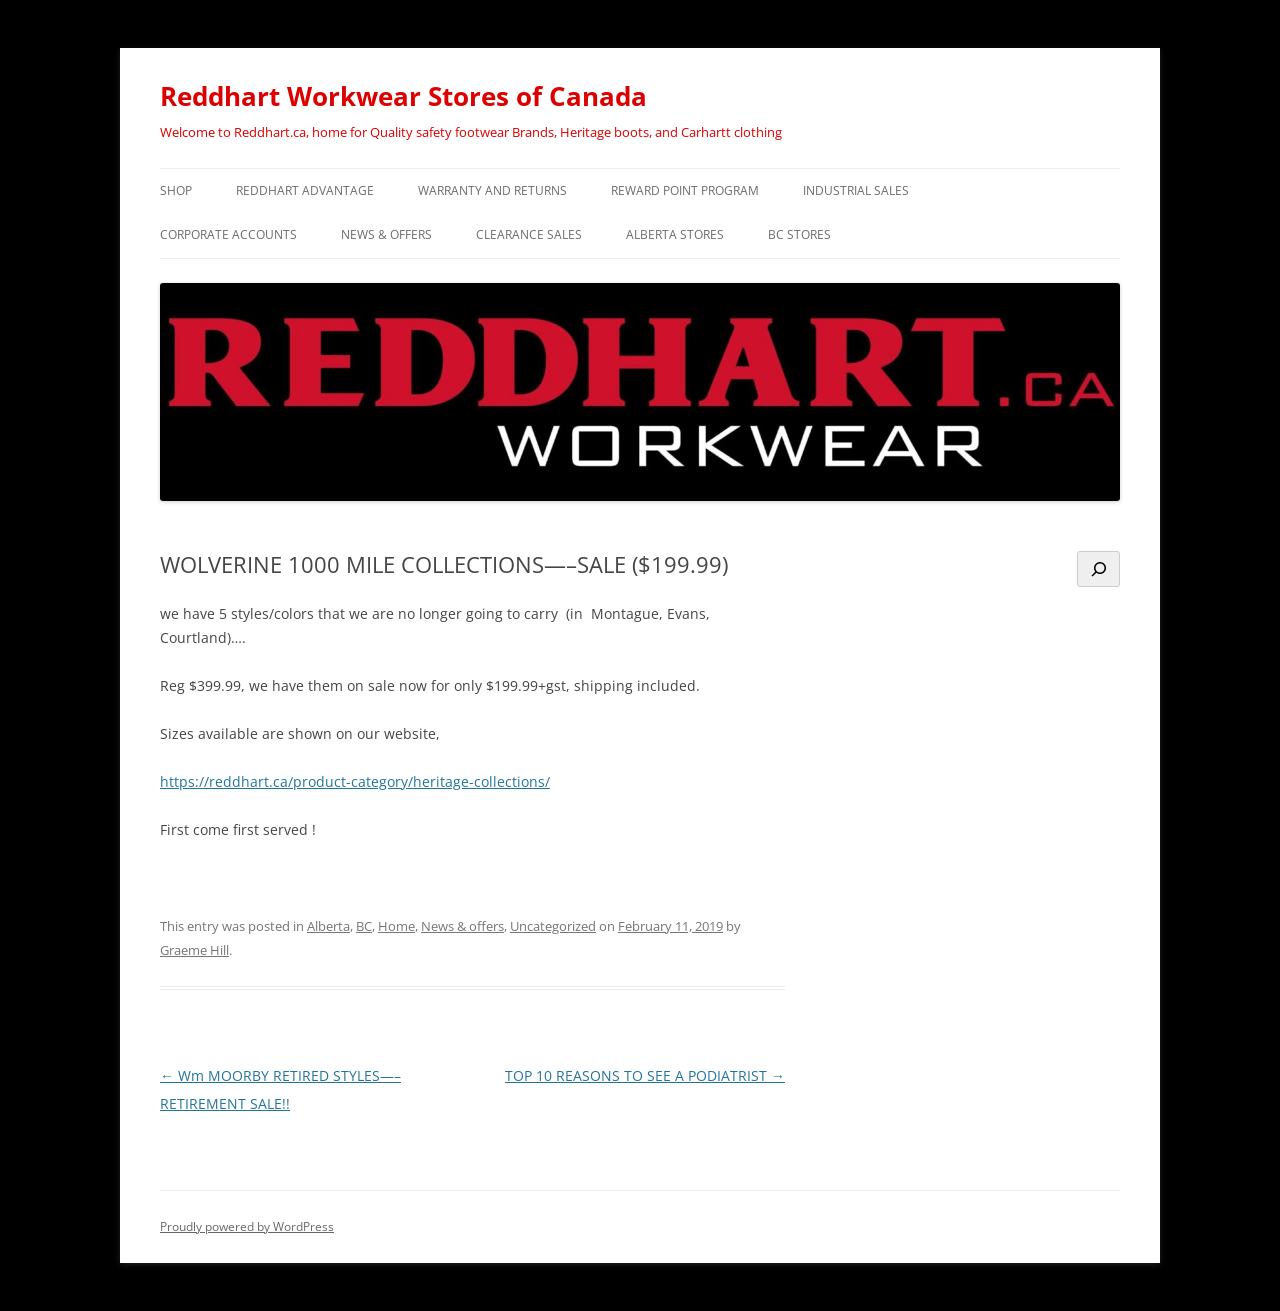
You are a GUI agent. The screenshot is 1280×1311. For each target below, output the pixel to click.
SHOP (176, 190)
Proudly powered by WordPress (247, 1226)
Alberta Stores (675, 234)
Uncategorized (553, 926)
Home (396, 926)
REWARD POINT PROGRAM (685, 190)
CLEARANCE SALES (529, 234)
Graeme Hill (194, 950)
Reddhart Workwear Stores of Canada (403, 96)
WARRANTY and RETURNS (492, 190)
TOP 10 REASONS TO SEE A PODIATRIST (645, 1075)
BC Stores (799, 234)
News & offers (462, 926)
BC (364, 926)
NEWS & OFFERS (386, 234)
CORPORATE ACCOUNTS (228, 234)
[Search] (1098, 569)
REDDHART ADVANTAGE (305, 190)
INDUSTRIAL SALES (856, 190)
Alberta (328, 926)
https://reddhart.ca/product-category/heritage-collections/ (355, 781)
